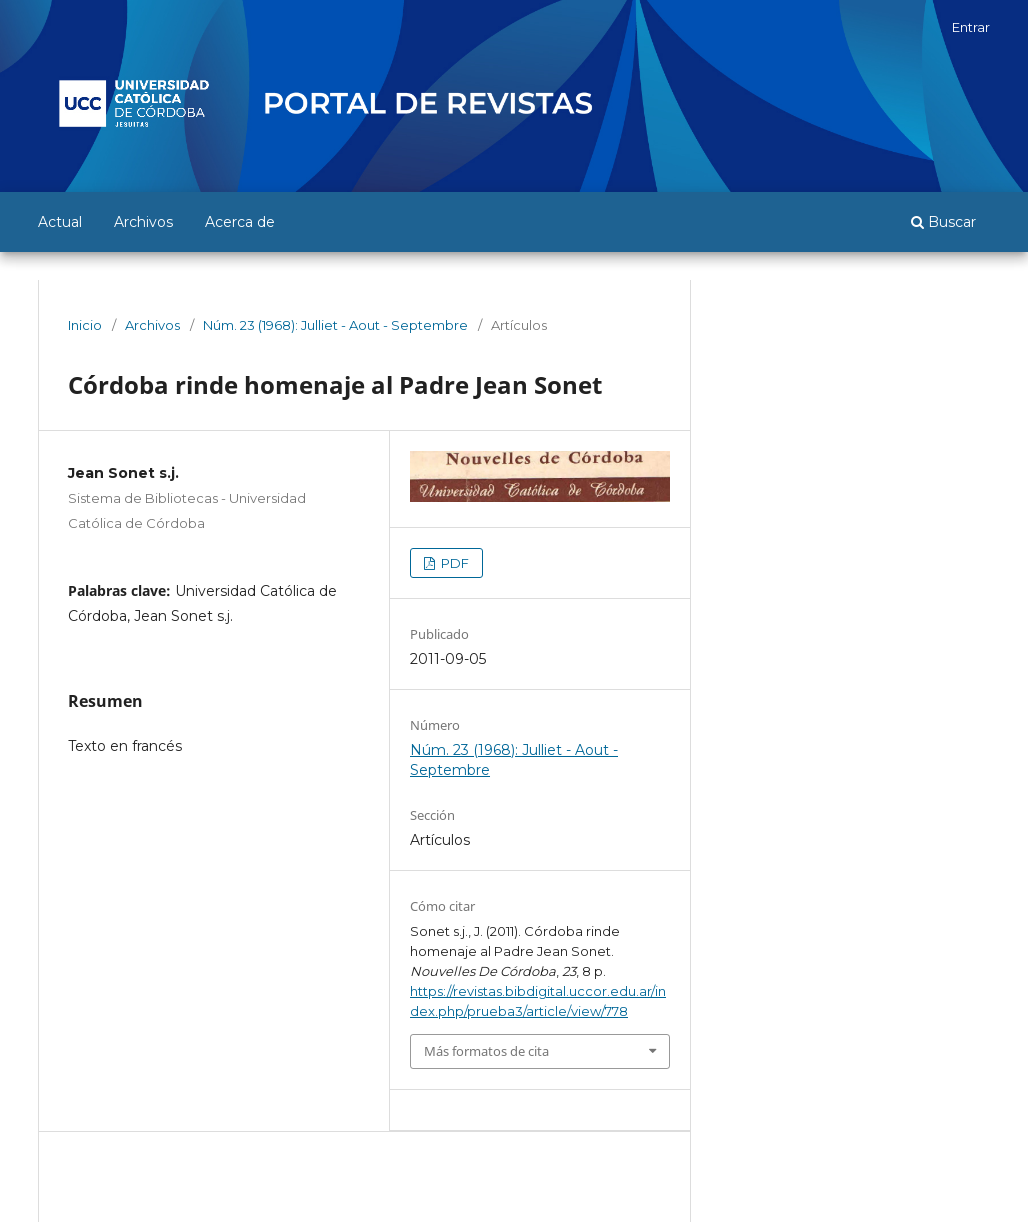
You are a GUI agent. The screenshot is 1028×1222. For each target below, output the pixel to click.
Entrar (971, 27)
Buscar (943, 222)
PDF (453, 563)
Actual (60, 222)
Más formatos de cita (486, 1051)
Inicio (85, 325)
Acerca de (240, 222)
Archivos (143, 222)
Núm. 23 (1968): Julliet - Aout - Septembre (335, 325)
